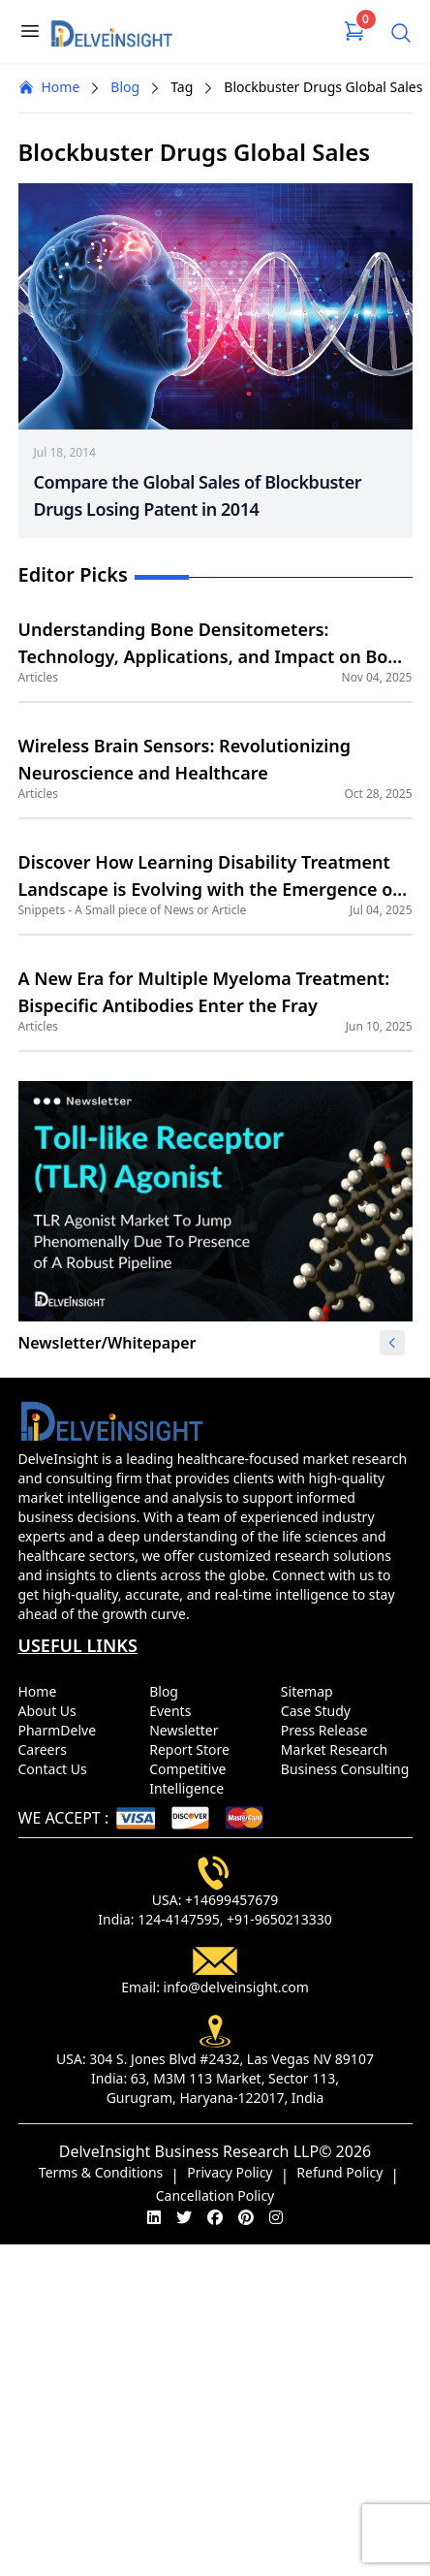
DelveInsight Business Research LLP (189, 2151)
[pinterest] (245, 2217)
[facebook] (215, 2217)
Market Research (338, 1749)
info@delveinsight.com (236, 1987)
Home (49, 87)
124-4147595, (180, 1919)
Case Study (319, 1710)
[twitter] (184, 2217)
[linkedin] (154, 2217)
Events (174, 1710)
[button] (392, 1342)
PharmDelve (61, 1730)
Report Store (192, 1749)
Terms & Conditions (101, 2172)
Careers (46, 1749)
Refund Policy (339, 2172)
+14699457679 (231, 1900)
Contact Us (56, 1769)
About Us (51, 1710)
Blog (124, 87)
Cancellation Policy (215, 2195)
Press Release (328, 1730)
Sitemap (310, 1691)
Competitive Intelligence (190, 1778)
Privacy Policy (229, 2172)
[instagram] (276, 2217)
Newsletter (187, 1730)
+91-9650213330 (279, 1919)
